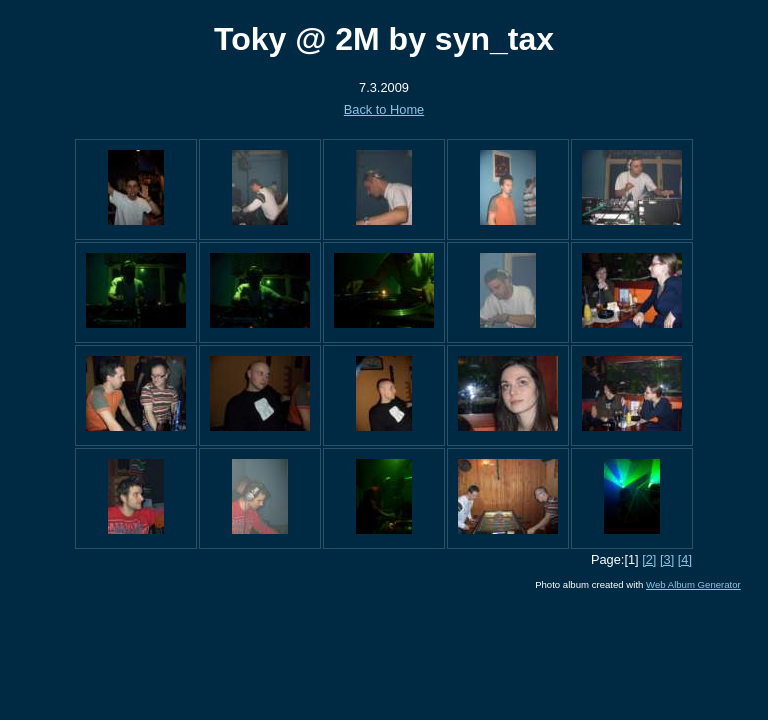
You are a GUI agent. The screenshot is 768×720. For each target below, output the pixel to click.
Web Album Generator (693, 584)
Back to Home (384, 109)
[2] (649, 559)
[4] (685, 559)
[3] (667, 559)
